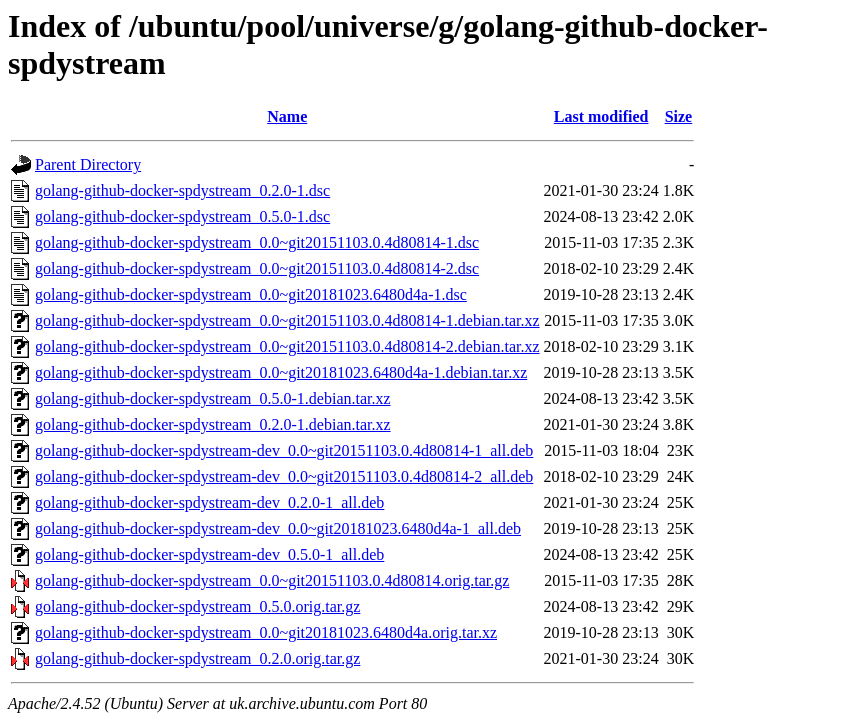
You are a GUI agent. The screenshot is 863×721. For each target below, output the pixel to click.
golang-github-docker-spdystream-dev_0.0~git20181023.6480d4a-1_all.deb (278, 528)
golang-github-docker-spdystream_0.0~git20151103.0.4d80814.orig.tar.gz (272, 580)
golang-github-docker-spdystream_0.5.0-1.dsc (182, 216)
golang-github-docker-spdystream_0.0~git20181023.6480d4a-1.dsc (251, 294)
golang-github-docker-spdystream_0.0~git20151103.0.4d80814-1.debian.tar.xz (287, 320)
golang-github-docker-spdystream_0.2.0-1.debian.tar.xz (213, 424)
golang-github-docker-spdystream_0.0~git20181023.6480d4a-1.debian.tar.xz (281, 372)
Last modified (601, 116)
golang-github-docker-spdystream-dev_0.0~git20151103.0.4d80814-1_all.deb (284, 450)
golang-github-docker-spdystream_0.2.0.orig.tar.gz (197, 658)
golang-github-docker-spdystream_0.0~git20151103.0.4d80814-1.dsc (257, 242)
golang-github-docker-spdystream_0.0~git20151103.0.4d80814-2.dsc (257, 268)
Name (287, 116)
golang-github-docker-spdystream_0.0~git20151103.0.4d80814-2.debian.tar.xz (287, 346)
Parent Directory (88, 164)
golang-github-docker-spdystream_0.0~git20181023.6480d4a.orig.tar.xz (266, 632)
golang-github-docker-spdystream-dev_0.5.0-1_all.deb (209, 554)
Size (679, 116)
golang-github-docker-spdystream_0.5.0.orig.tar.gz (197, 606)
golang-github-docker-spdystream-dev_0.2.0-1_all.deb (209, 502)
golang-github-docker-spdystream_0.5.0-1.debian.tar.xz (213, 398)
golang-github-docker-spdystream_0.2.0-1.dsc (182, 190)
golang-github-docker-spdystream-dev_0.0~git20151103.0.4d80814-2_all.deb (284, 476)
